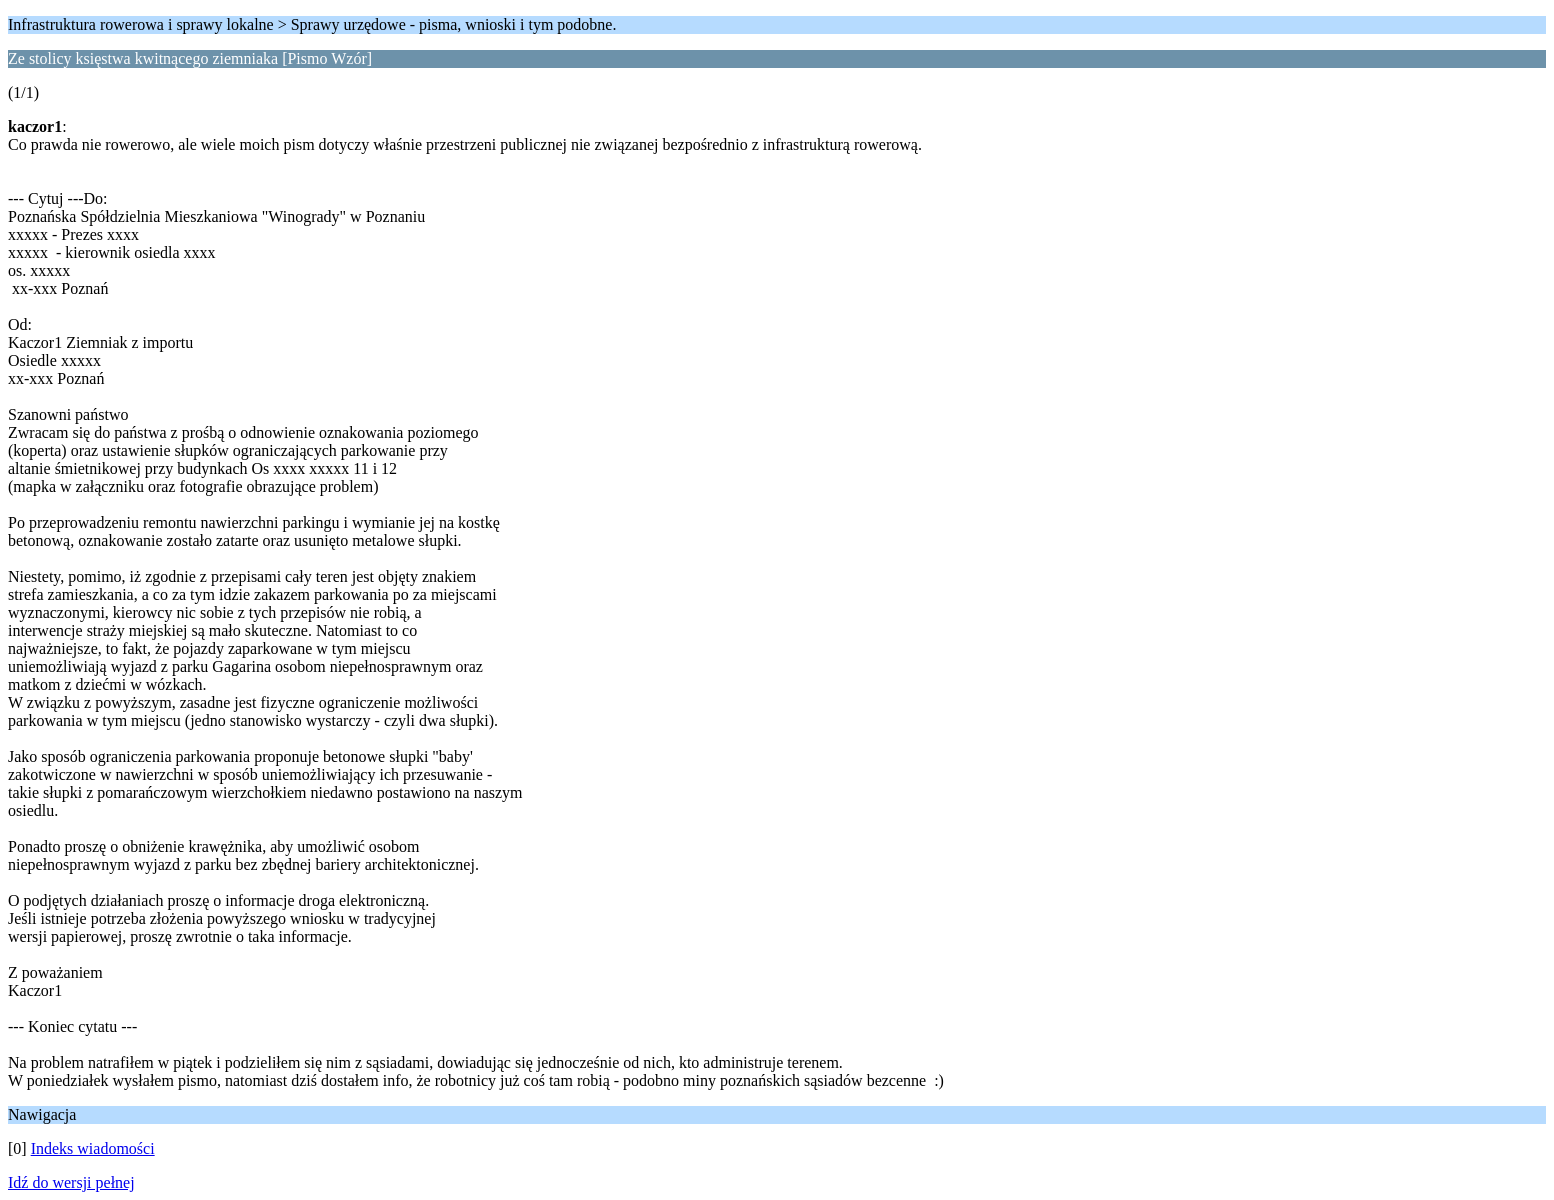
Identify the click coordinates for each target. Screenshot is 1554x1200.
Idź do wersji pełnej (71, 1182)
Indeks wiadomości (93, 1148)
